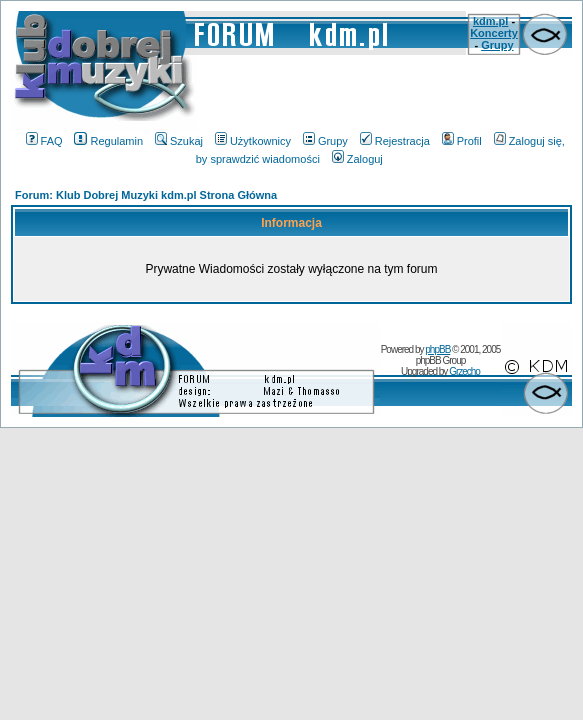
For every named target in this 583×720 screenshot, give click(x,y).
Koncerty (494, 33)
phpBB (437, 349)
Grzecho (464, 371)
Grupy (497, 45)
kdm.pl (490, 21)
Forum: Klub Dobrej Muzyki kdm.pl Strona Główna (146, 195)
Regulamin (108, 141)
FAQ (44, 141)
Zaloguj (357, 159)
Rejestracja (395, 141)
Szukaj (179, 141)
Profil (462, 141)
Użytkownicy (253, 141)
